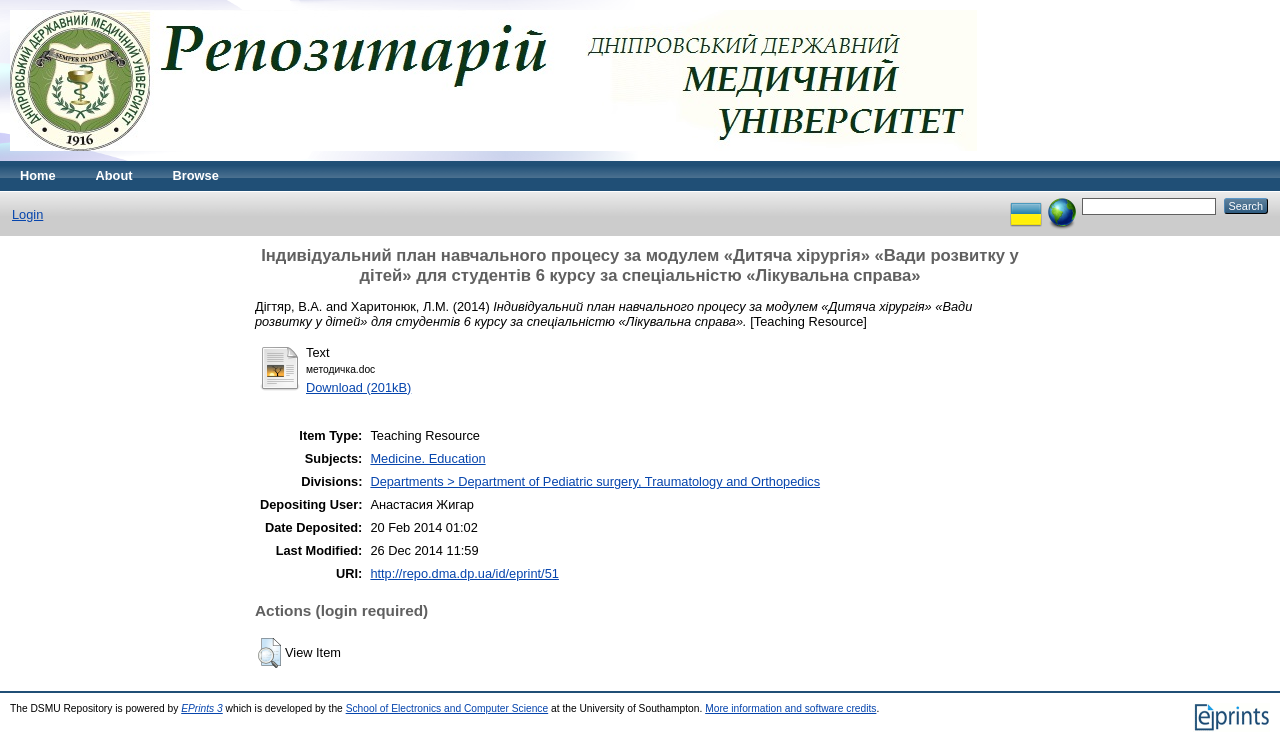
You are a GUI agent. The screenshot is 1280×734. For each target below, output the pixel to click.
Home (38, 175)
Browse (196, 175)
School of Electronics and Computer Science (447, 708)
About (114, 175)
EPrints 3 (202, 708)
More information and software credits (790, 708)
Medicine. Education (427, 458)
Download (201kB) (358, 387)
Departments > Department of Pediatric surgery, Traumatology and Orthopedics (595, 481)
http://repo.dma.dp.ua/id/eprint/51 (464, 573)
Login (27, 214)
